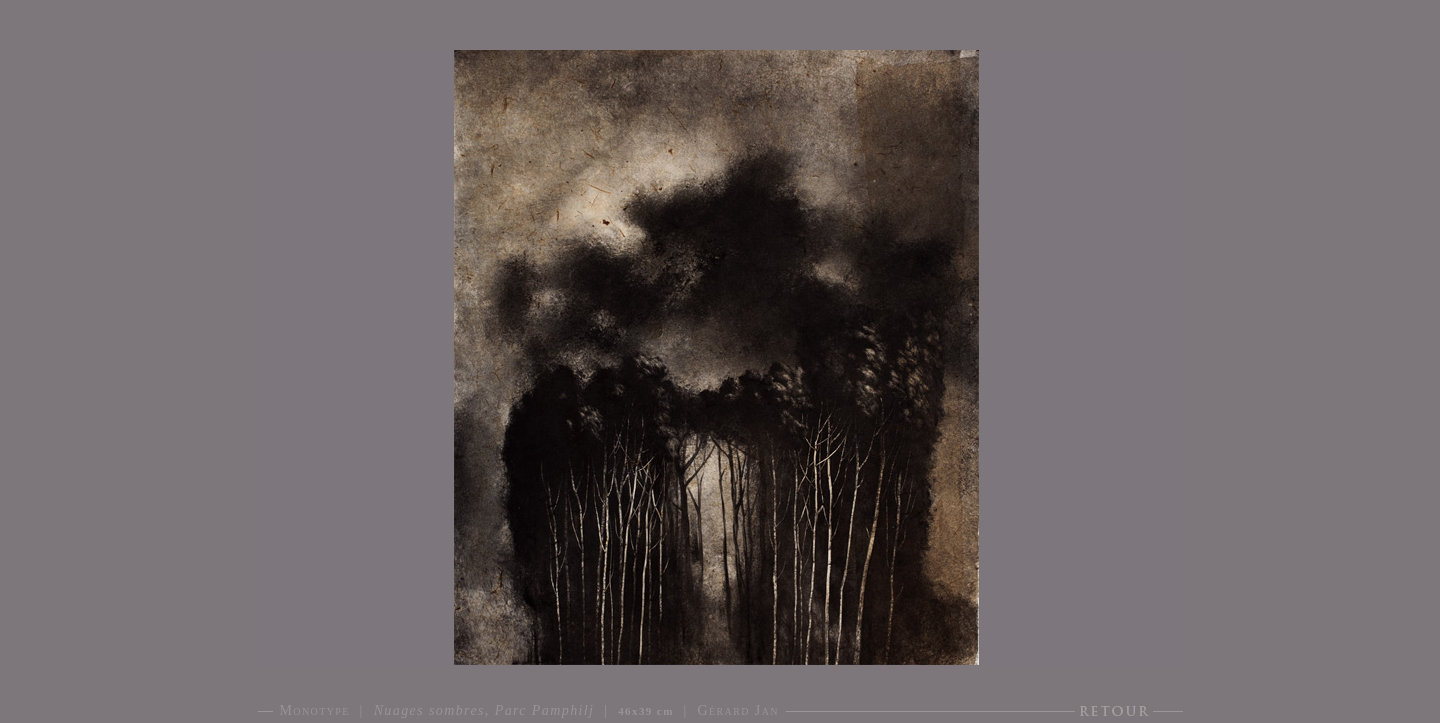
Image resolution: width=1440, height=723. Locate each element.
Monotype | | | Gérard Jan (529, 710)
